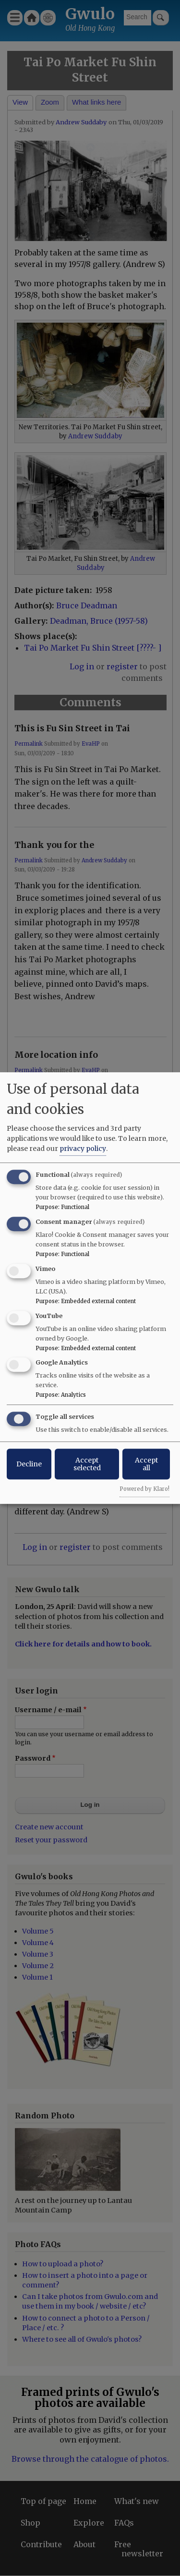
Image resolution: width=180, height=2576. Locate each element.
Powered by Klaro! (144, 1489)
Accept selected (87, 1464)
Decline (29, 1464)
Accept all (146, 1464)
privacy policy (83, 1148)
